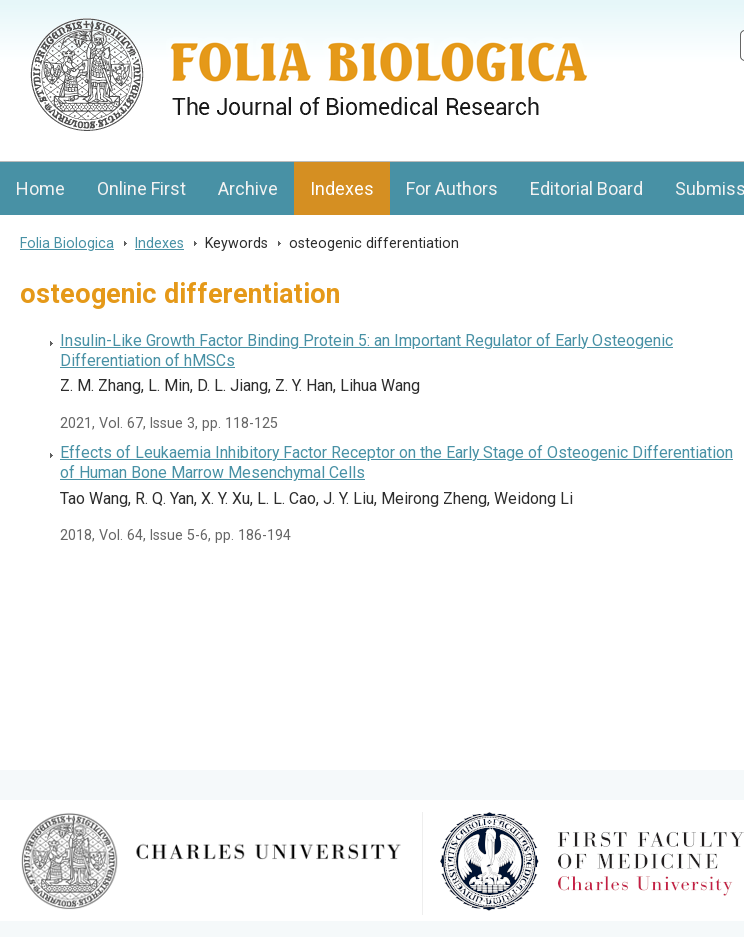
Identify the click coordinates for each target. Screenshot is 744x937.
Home (40, 188)
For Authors (452, 188)
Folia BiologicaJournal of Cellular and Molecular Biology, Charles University (211, 17)
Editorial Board (586, 188)
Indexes (342, 188)
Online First (141, 188)
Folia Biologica (67, 243)
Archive (248, 188)
